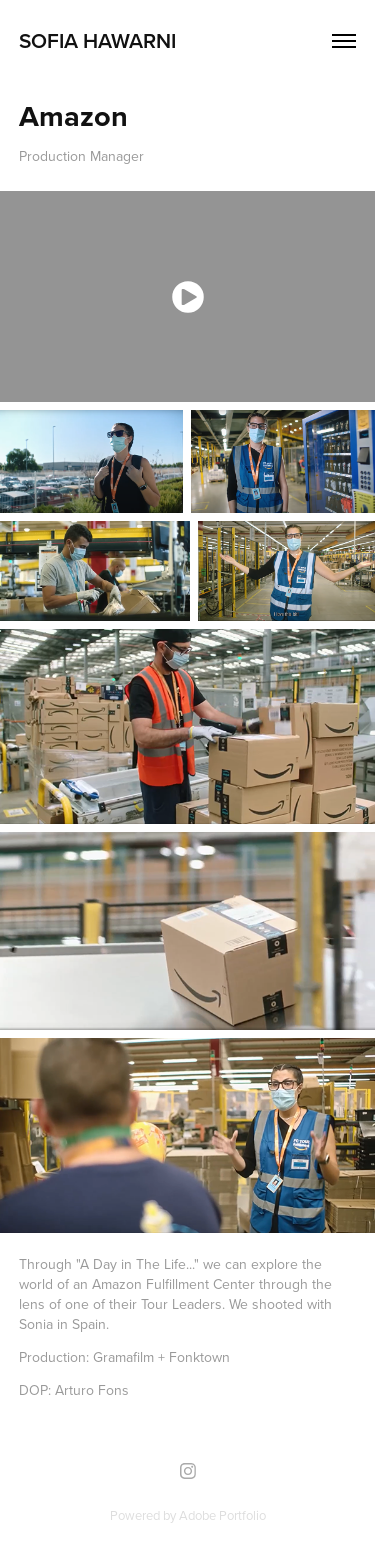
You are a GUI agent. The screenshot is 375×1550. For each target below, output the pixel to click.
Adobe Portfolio (222, 1515)
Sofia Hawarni (97, 40)
